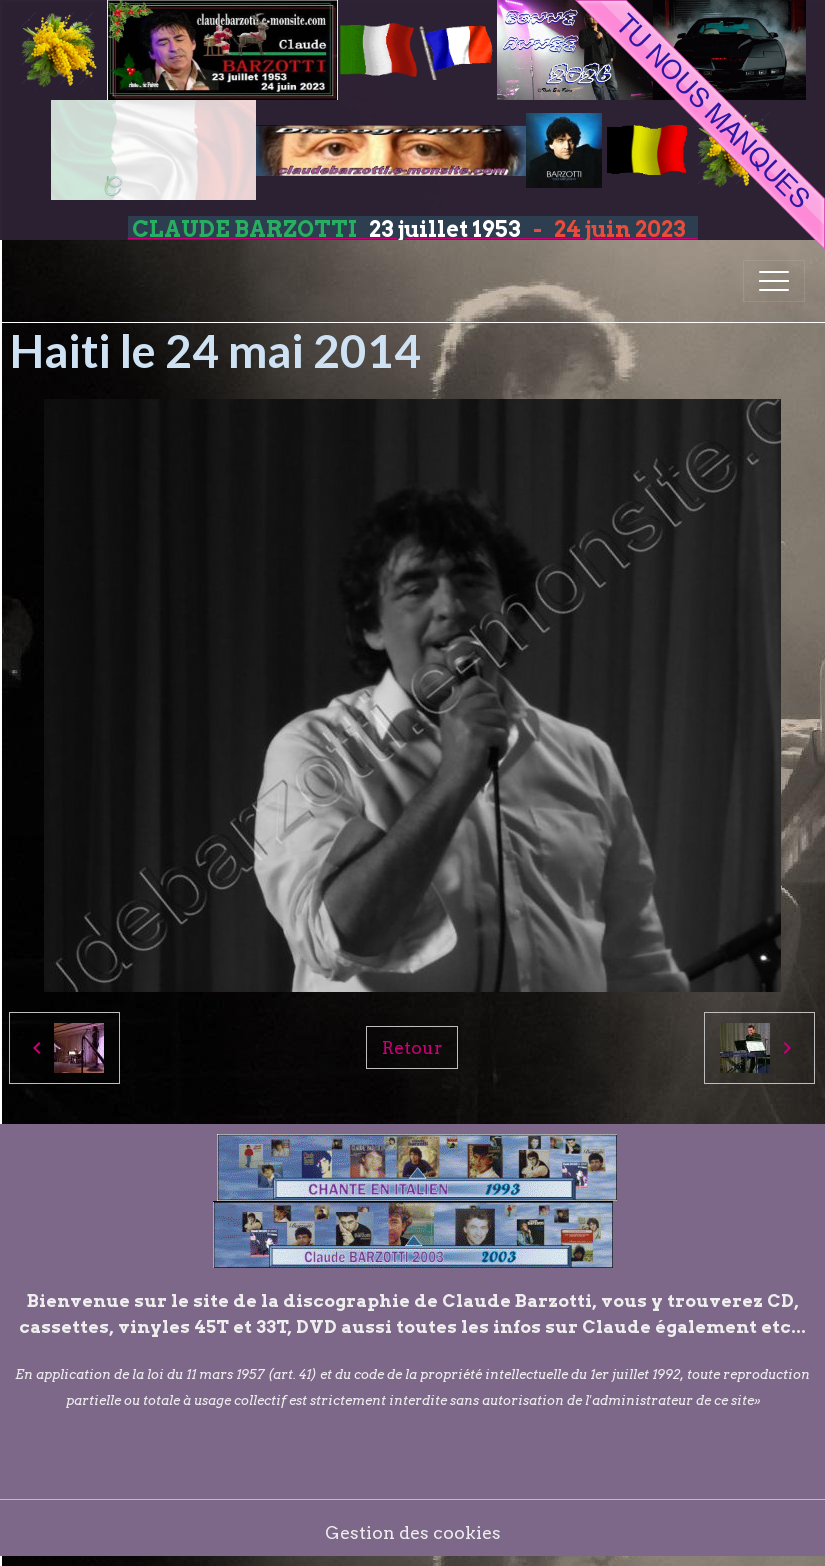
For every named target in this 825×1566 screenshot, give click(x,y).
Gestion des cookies (413, 1532)
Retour (412, 1047)
